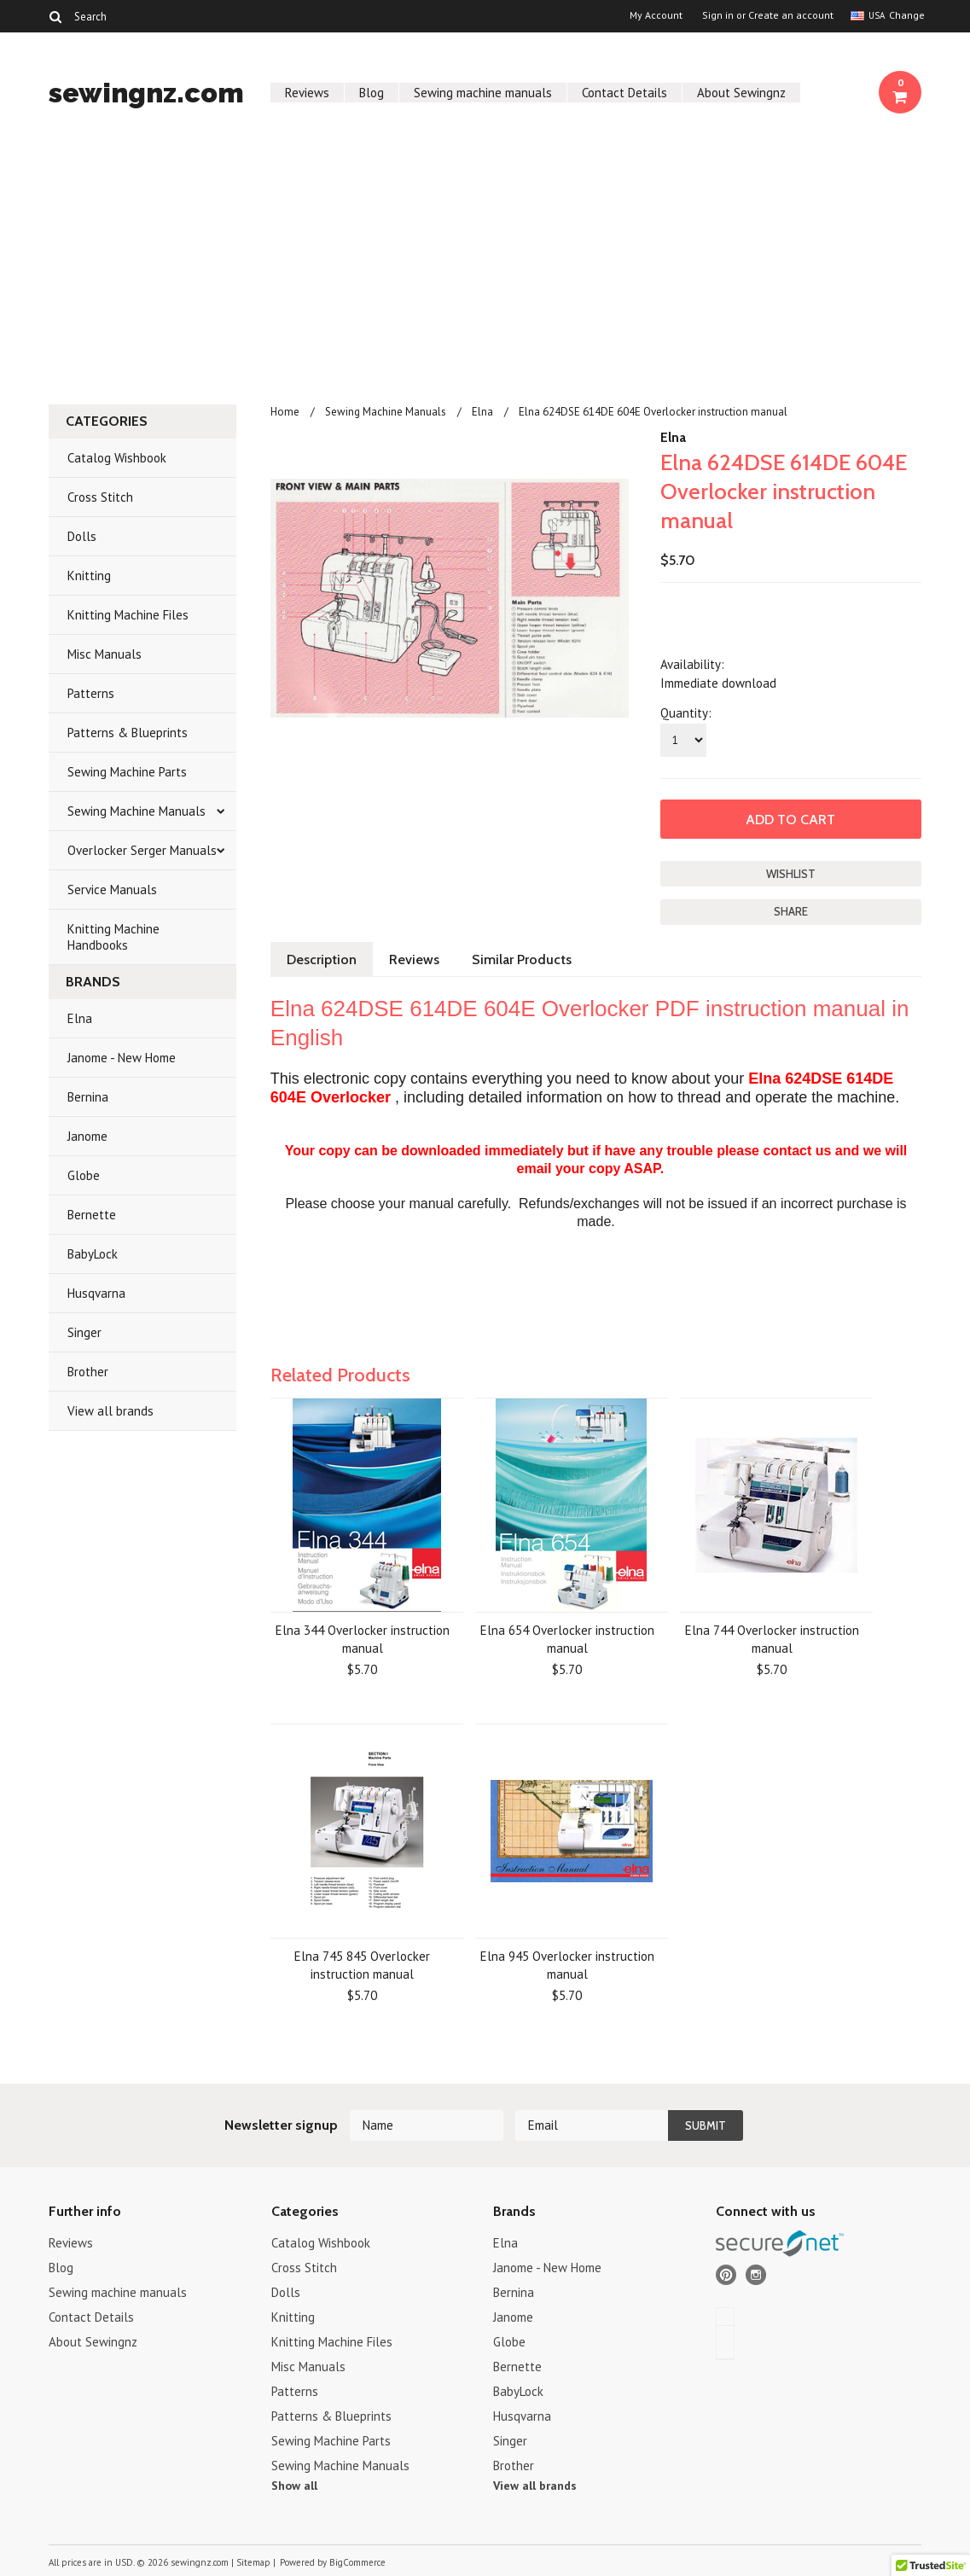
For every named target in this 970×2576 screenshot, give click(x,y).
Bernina (87, 1097)
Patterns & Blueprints (127, 732)
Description (322, 959)
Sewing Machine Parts (127, 772)
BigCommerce (357, 2562)
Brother (87, 1372)
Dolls (81, 536)
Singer (84, 1332)
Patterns (90, 693)
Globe (83, 1175)
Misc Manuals (104, 654)
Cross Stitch (100, 497)
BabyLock (92, 1254)
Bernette (91, 1215)
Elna (79, 1018)
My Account (656, 15)
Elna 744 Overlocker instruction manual (772, 1639)
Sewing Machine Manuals (136, 811)
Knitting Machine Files (128, 615)
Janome (87, 1136)
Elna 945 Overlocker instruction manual (567, 1965)
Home (284, 411)
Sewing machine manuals (483, 92)
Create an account (791, 15)
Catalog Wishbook (116, 458)
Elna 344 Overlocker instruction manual (363, 1639)
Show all (294, 2485)
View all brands (110, 1411)
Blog (371, 92)
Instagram (756, 2275)
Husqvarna (96, 1293)
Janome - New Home (121, 1058)
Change (905, 15)
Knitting (89, 575)
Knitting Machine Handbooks (113, 937)
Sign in (718, 15)
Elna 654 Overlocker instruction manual (567, 1639)
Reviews (307, 92)
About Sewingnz (741, 92)
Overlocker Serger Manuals (142, 850)
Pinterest (726, 2275)
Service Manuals (112, 889)
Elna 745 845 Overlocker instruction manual (362, 1965)
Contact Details (624, 92)
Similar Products (522, 959)
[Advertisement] (485, 262)
